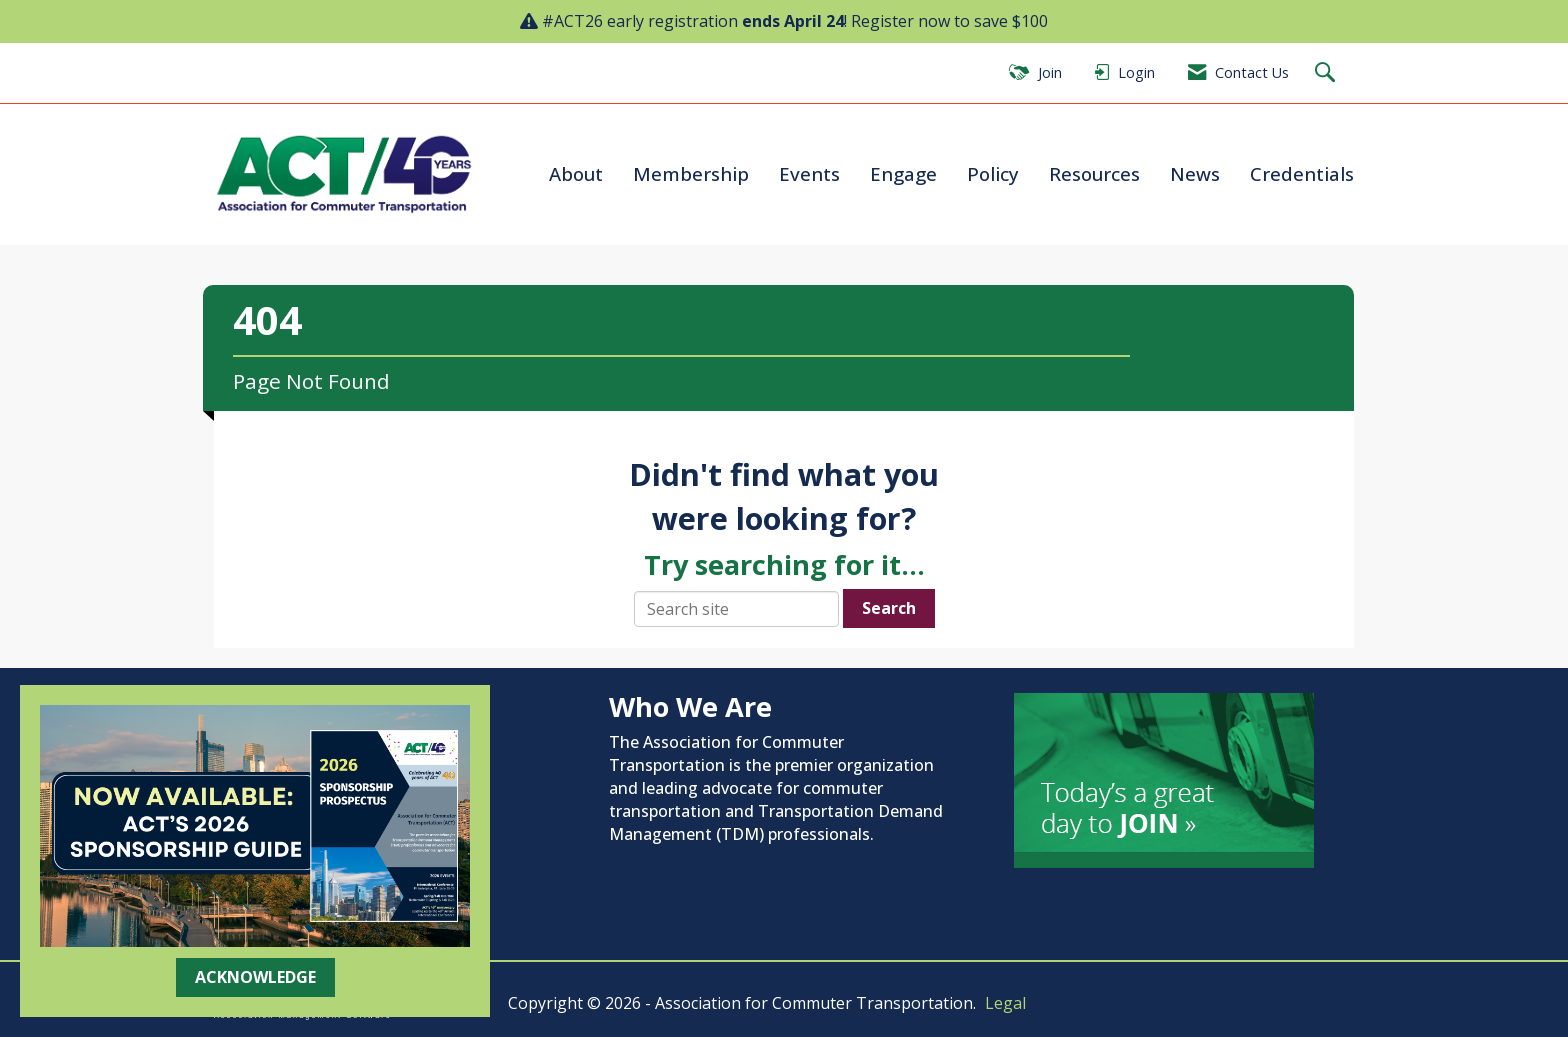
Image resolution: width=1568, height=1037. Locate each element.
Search (889, 608)
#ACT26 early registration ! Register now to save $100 (795, 21)
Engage (903, 173)
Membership (691, 173)
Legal (1005, 1003)
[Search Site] (1327, 73)
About (576, 173)
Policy (993, 173)
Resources (1094, 173)
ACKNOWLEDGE (255, 977)
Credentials (1302, 173)
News (1195, 173)
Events (809, 173)
